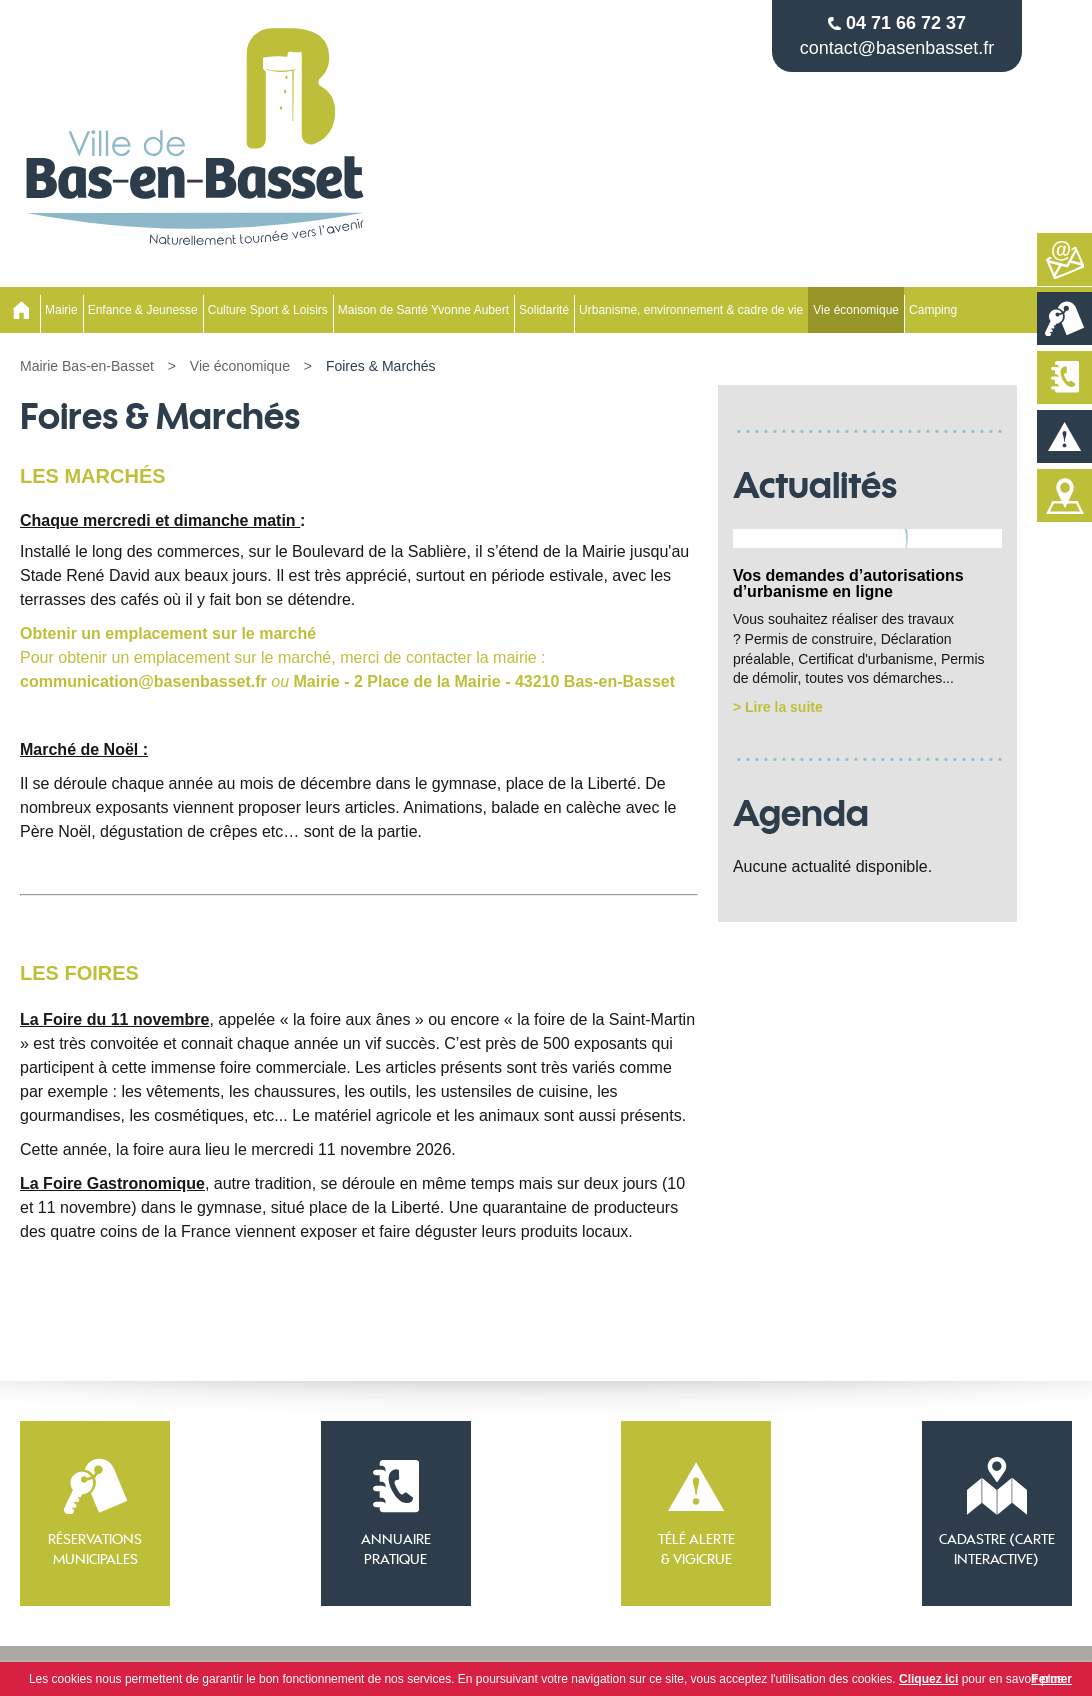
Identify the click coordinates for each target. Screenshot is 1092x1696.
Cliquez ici (928, 1679)
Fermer (1051, 1679)
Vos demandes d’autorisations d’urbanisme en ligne (848, 583)
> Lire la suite (778, 707)
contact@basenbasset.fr (897, 48)
